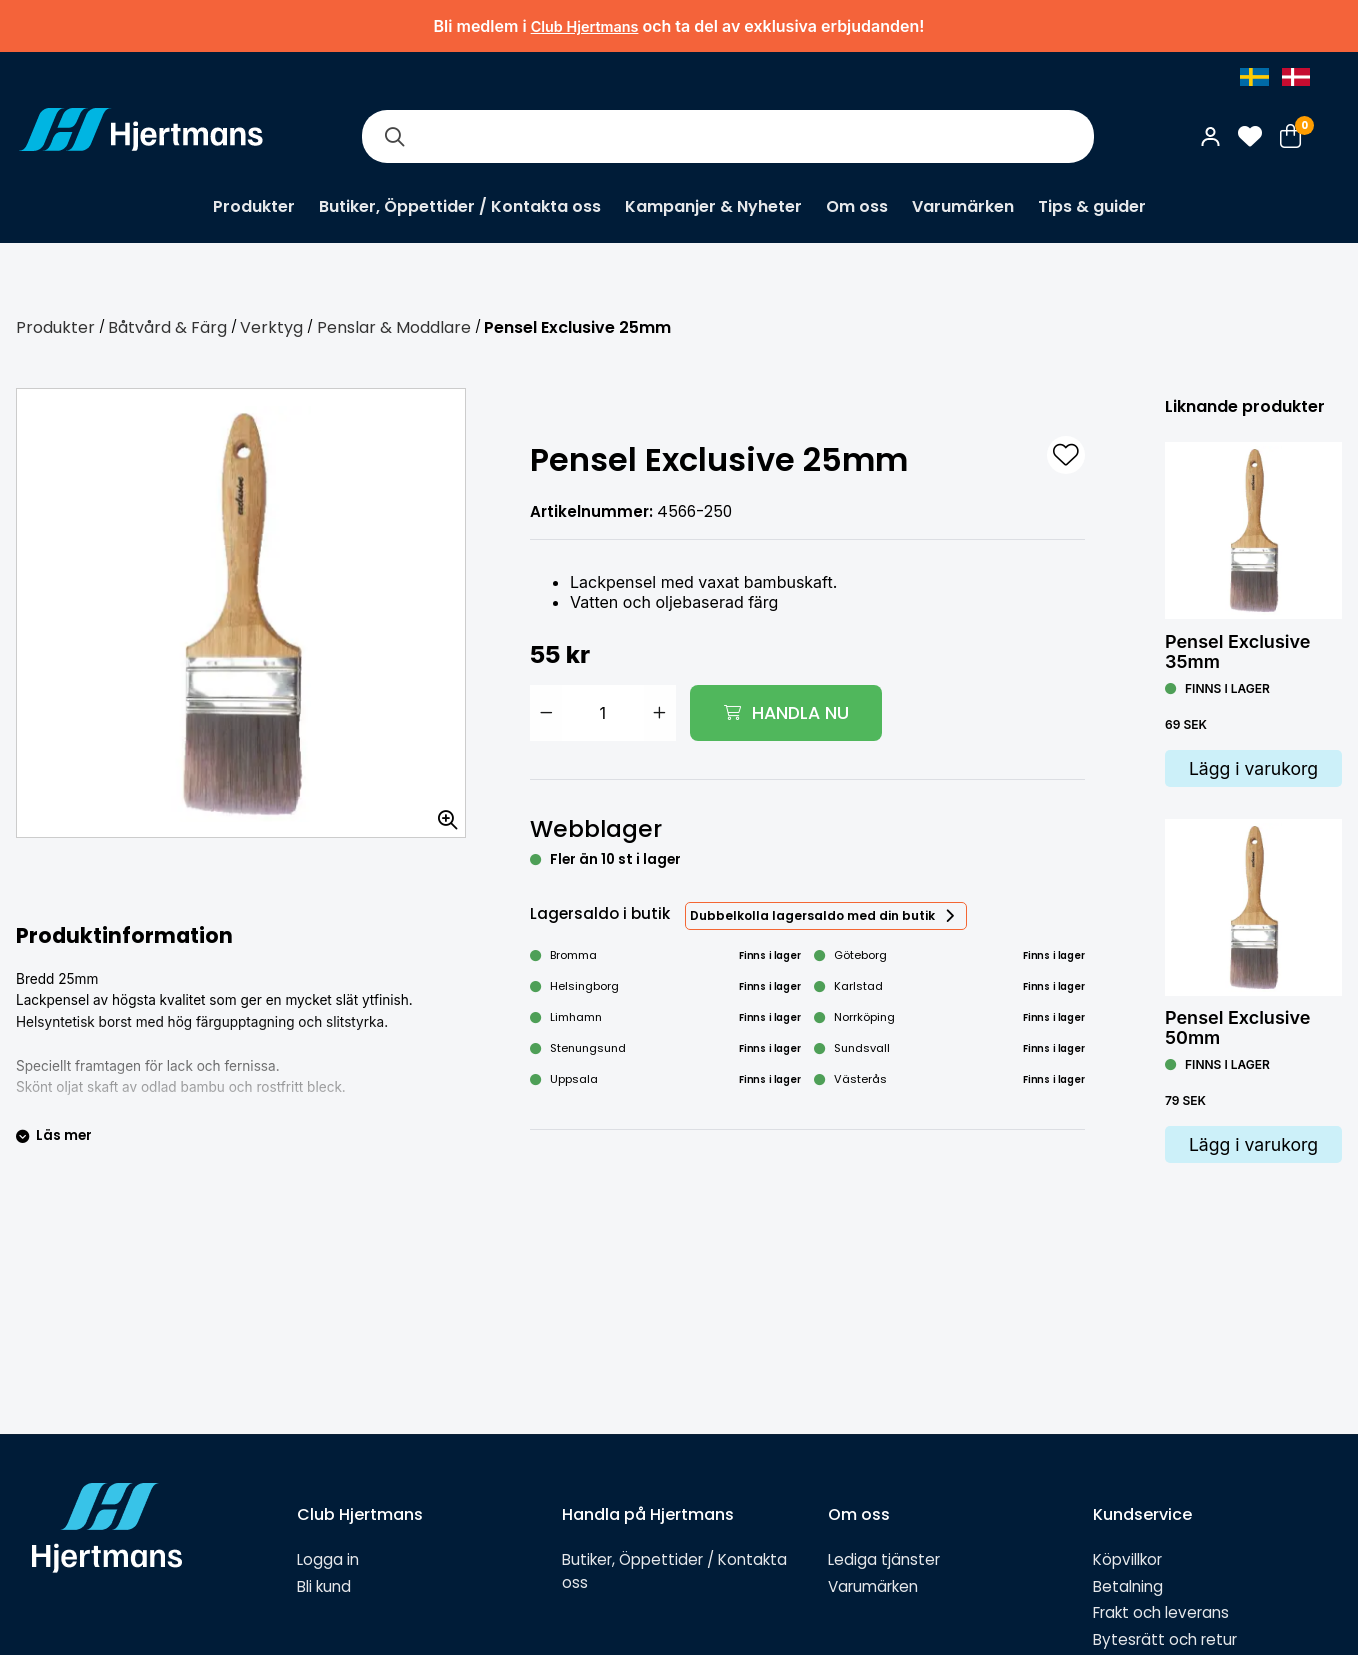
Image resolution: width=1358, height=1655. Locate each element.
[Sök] (394, 136)
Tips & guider (1092, 206)
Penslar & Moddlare (394, 327)
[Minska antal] (546, 713)
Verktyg (271, 327)
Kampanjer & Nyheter (713, 206)
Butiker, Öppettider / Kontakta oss (460, 206)
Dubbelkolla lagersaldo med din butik (812, 915)
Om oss (857, 206)
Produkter (254, 206)
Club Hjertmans (585, 26)
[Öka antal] (660, 713)
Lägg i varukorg (1253, 768)
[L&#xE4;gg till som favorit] (1066, 455)
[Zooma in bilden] (441, 813)
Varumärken (963, 206)
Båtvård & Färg (167, 327)
